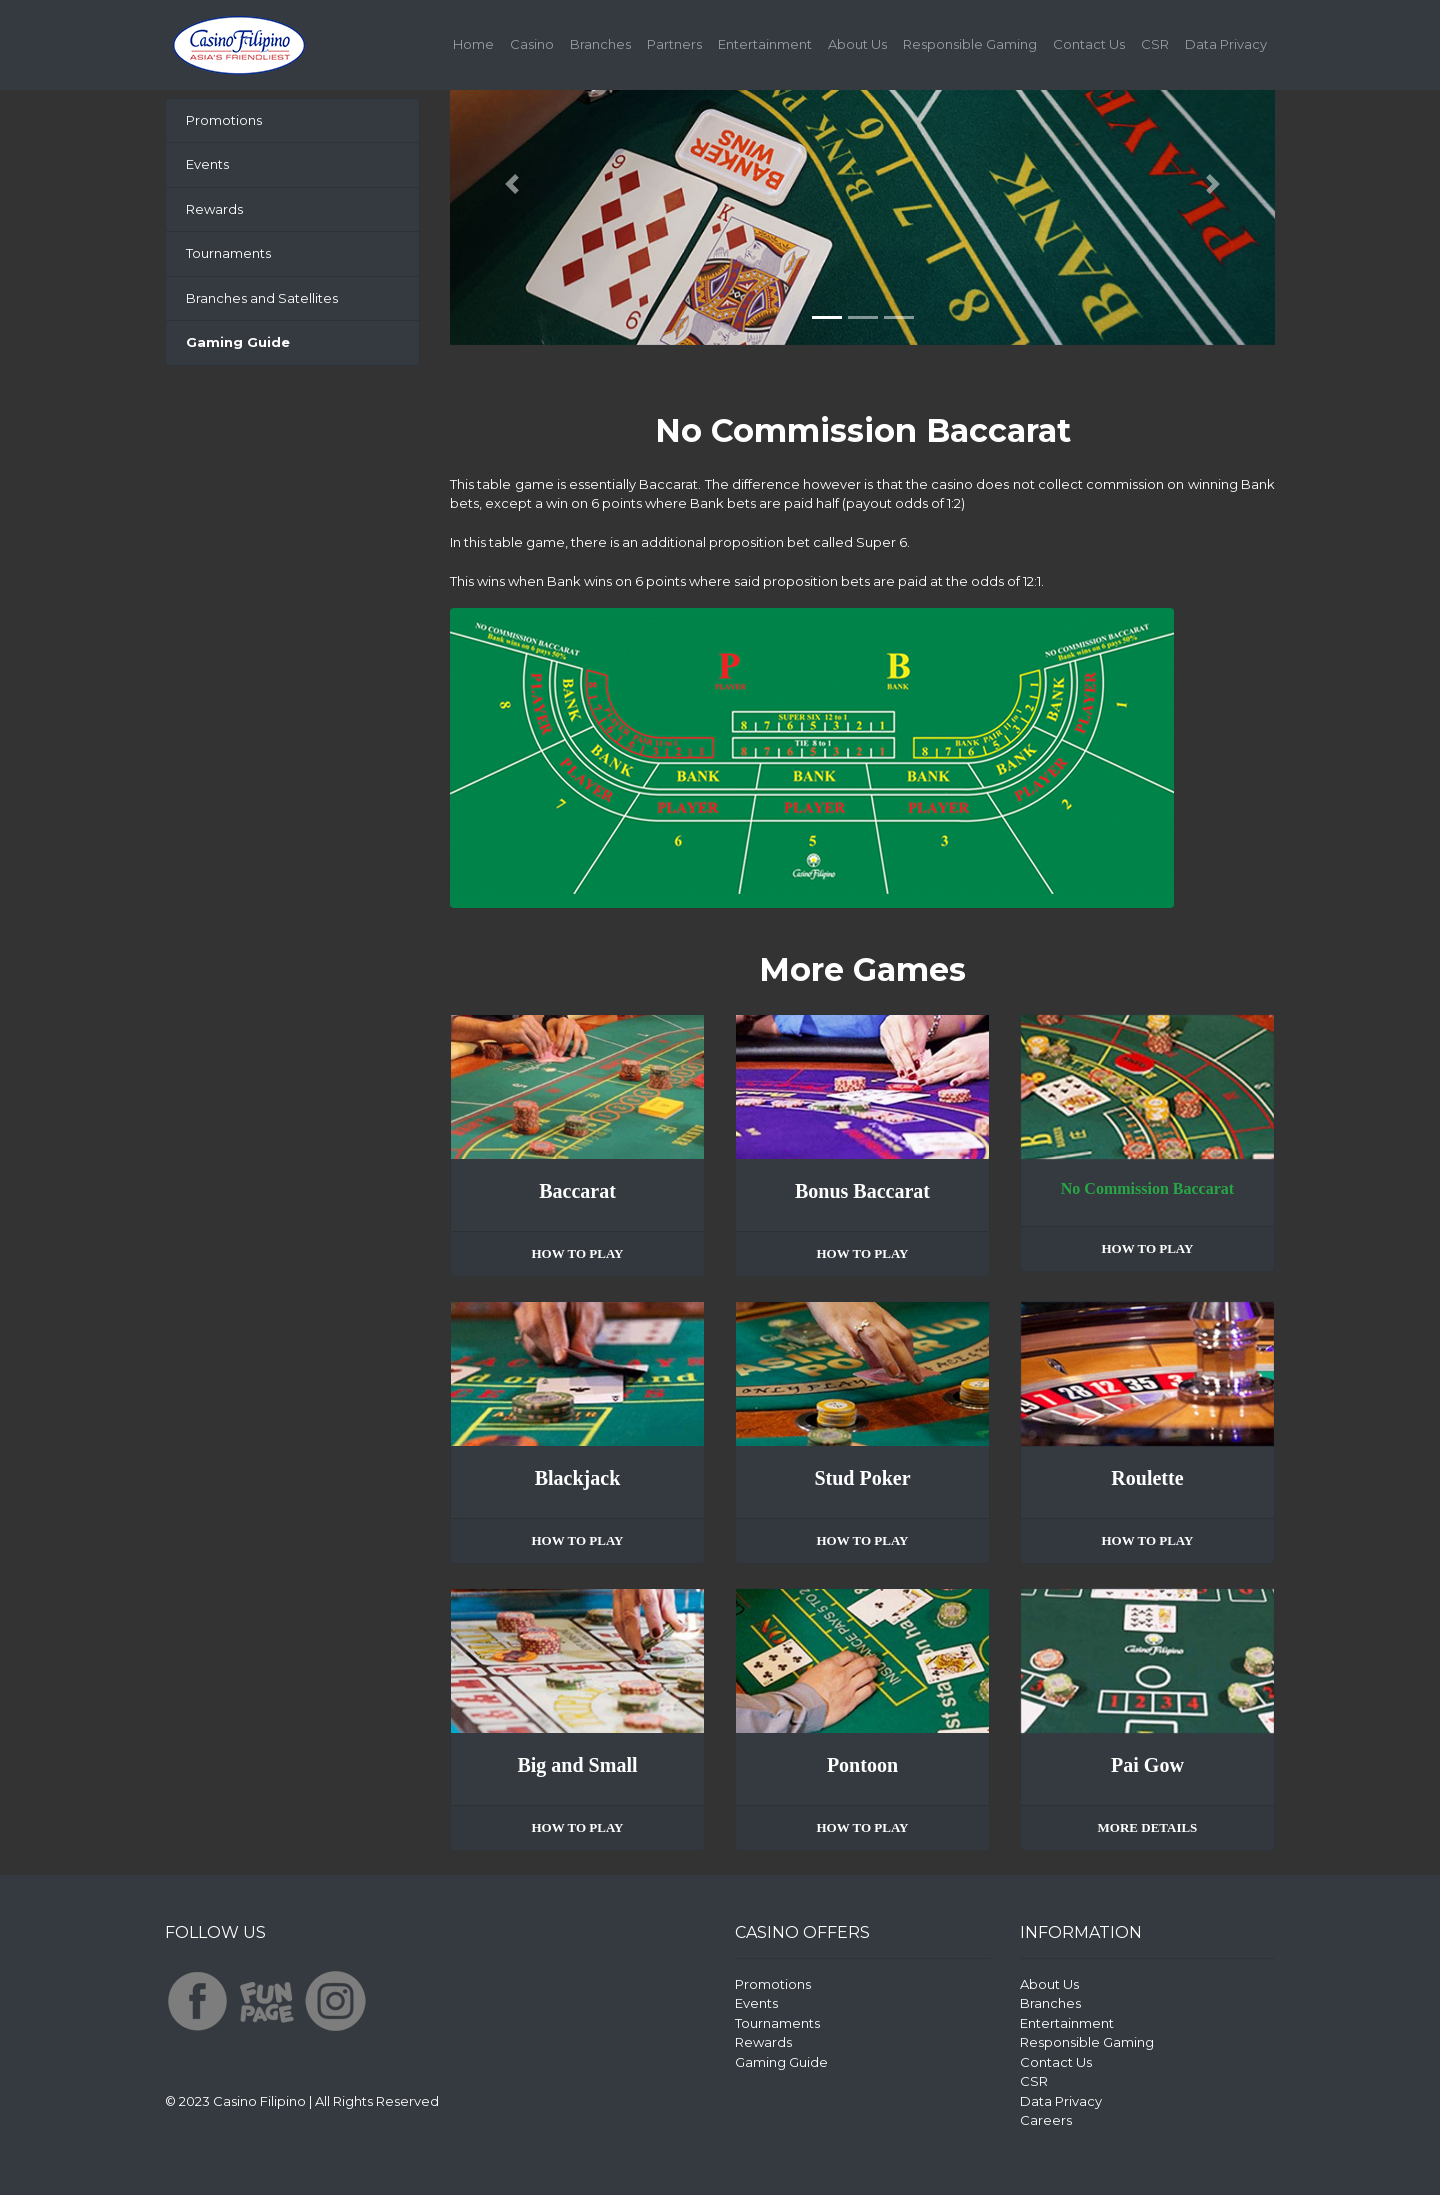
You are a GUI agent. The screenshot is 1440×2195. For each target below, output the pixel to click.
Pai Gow (1147, 1765)
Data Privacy (1226, 44)
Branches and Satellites (262, 298)
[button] (512, 184)
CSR (1155, 44)
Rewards (214, 209)
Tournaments (228, 253)
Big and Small (577, 1765)
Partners (674, 44)
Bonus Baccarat (862, 1191)
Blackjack (578, 1478)
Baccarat (577, 1191)
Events (207, 164)
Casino (532, 44)
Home (477, 43)
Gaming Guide (781, 2062)
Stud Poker (862, 1478)
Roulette (1147, 1478)
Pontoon (862, 1765)
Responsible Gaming (970, 44)
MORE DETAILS (1148, 1827)
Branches (600, 44)
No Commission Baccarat (1147, 1188)
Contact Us (1089, 44)
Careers (1046, 2120)
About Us (857, 44)
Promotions (224, 120)
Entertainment (765, 44)
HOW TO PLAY (577, 1253)
